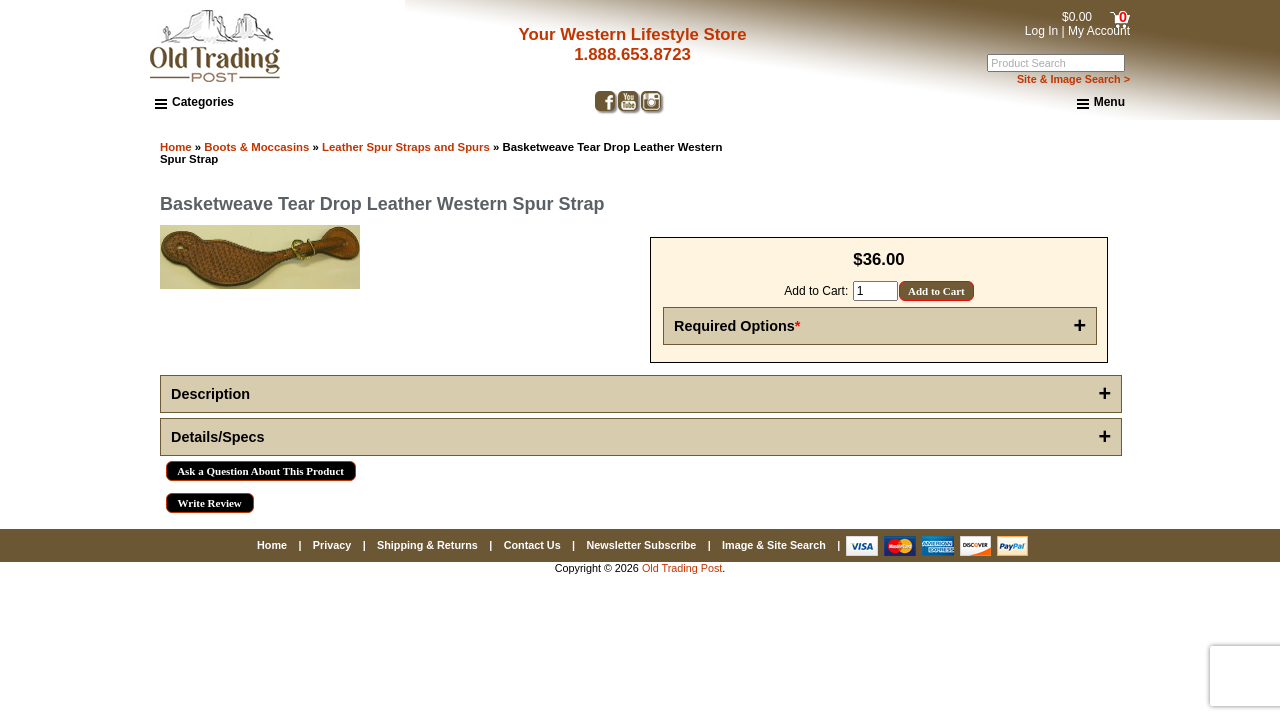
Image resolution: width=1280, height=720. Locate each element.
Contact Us (532, 545)
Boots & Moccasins (256, 147)
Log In (1041, 31)
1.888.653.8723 (625, 54)
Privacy (332, 545)
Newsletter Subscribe (641, 545)
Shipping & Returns (427, 545)
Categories (194, 102)
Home (176, 147)
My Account (1099, 31)
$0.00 (1077, 17)
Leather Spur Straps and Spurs (406, 147)
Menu (1101, 103)
